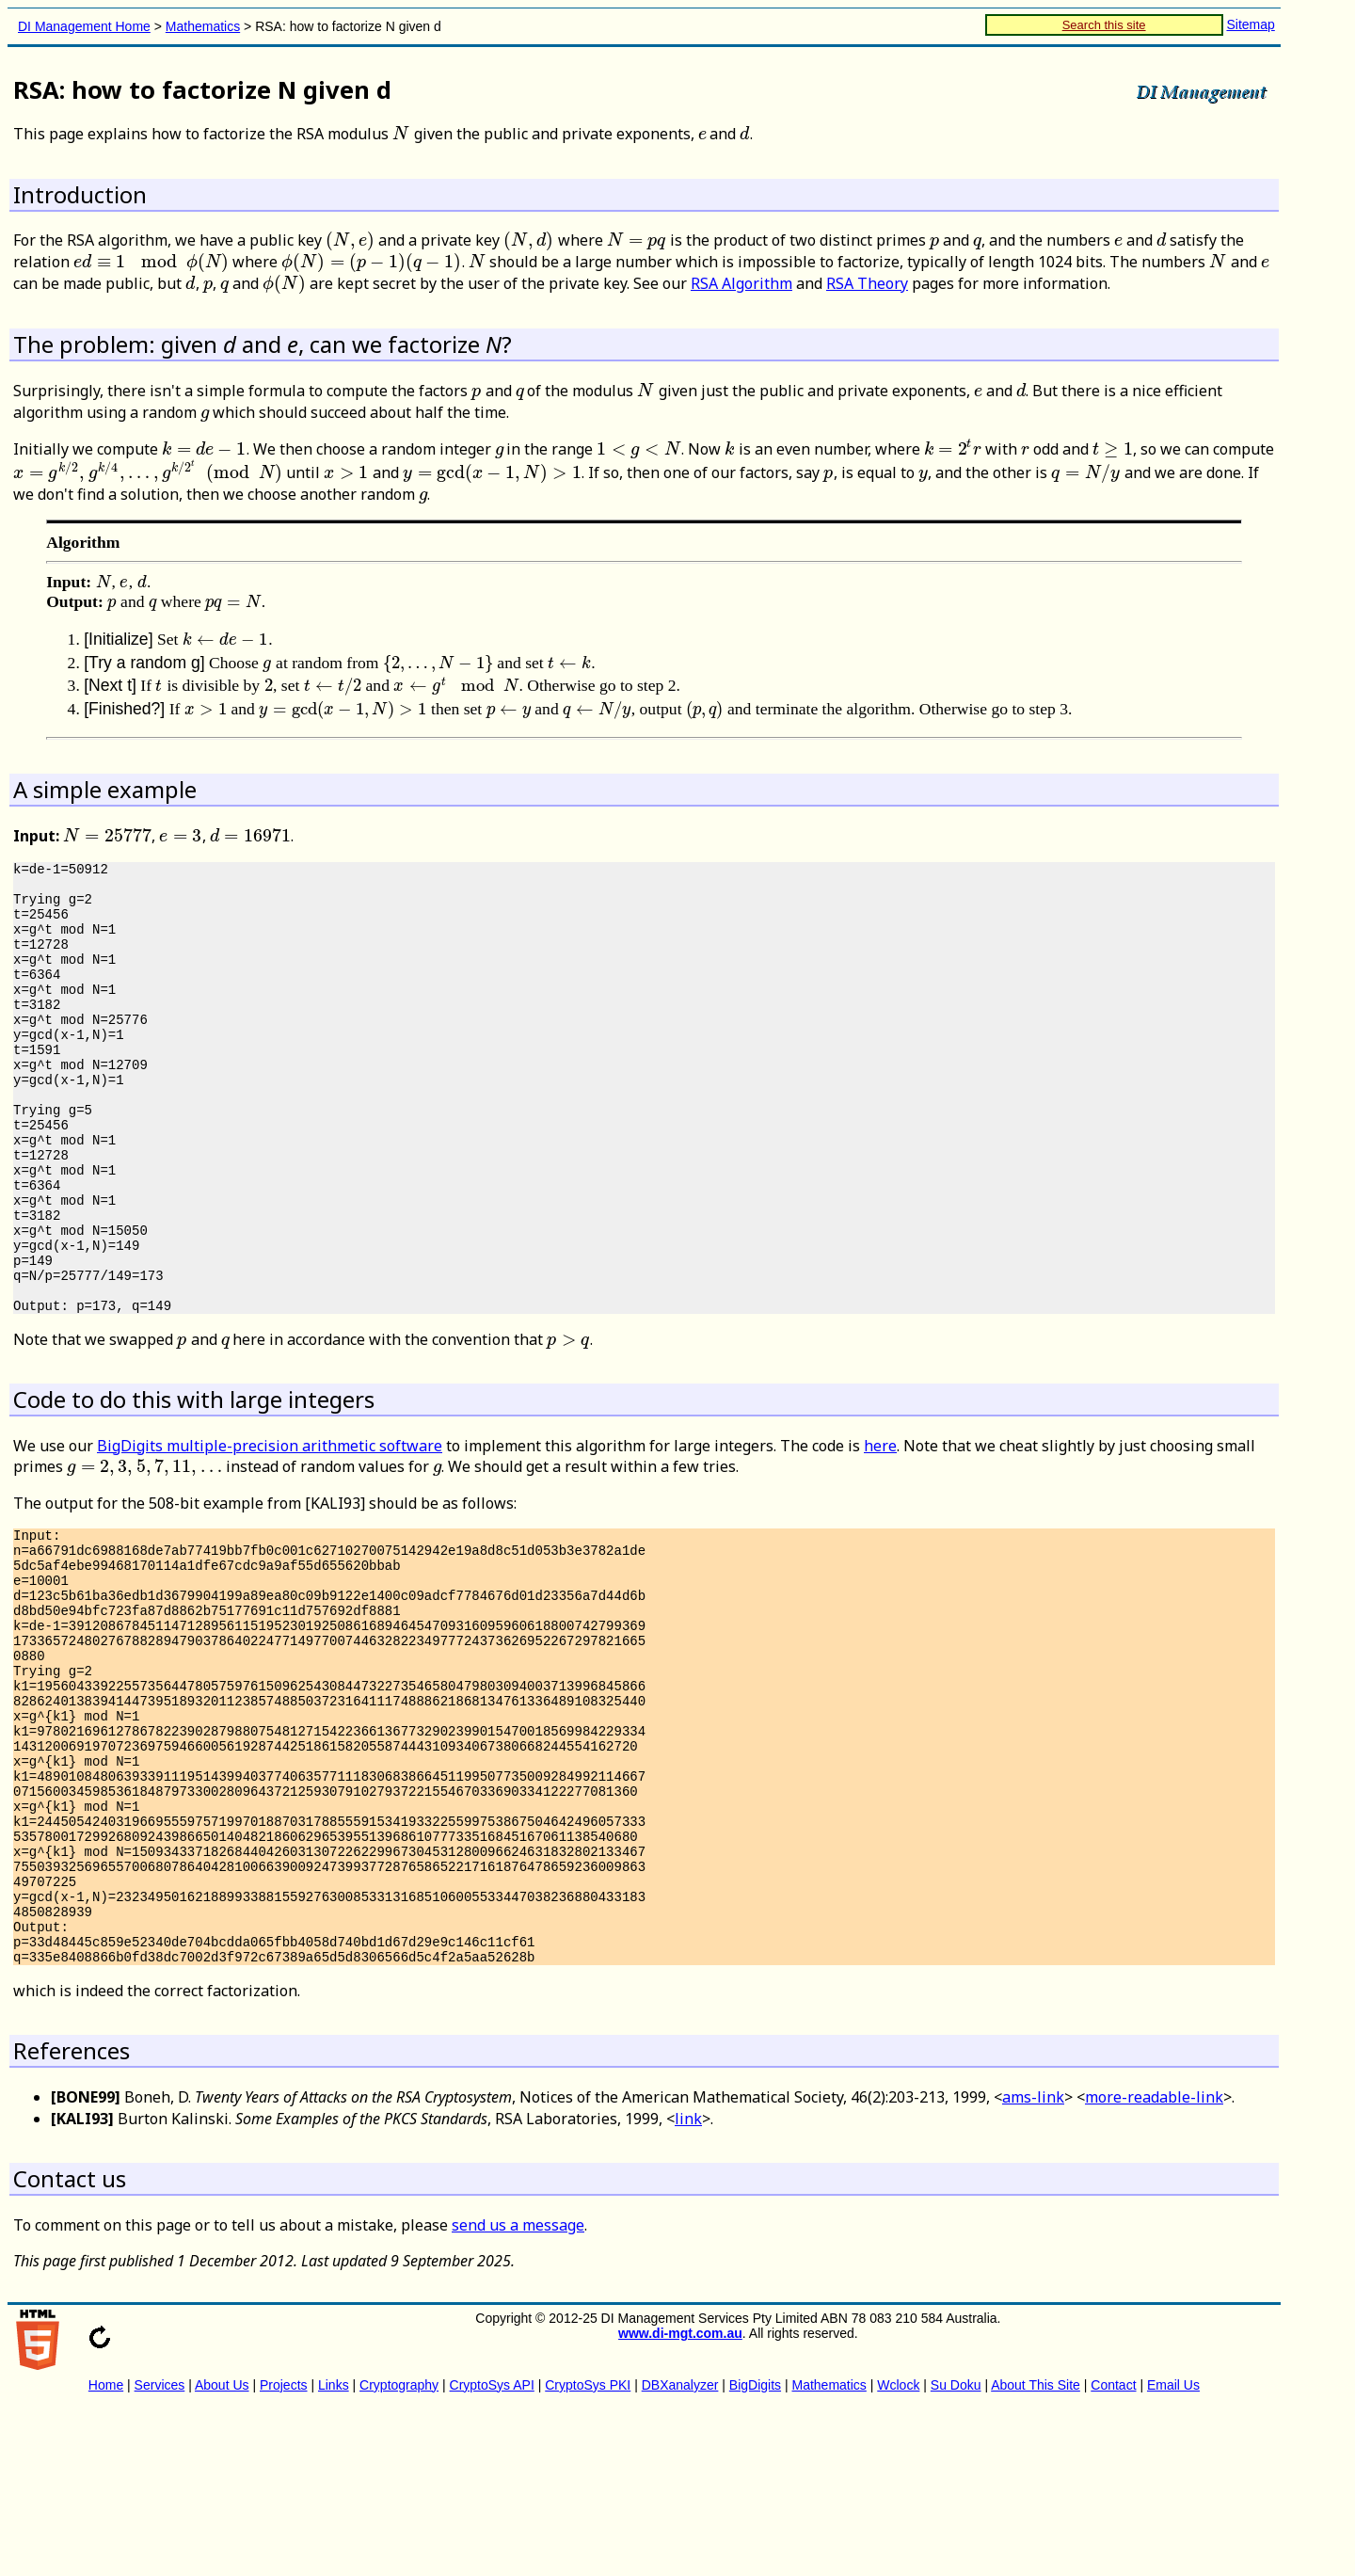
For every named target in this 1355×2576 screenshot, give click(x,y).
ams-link (1033, 2263)
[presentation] (401, 133)
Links (333, 2551)
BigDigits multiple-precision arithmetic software (269, 1530)
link (688, 2285)
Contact (1113, 2551)
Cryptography (398, 2551)
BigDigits (755, 2551)
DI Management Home (84, 26)
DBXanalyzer (680, 2551)
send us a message (518, 2391)
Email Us (1173, 2551)
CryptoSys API (492, 2551)
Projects (284, 2551)
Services (160, 2551)
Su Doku (956, 2551)
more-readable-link (1154, 2263)
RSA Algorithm (741, 283)
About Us (222, 2551)
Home (105, 2551)
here (880, 1530)
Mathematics (203, 26)
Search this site (1104, 25)
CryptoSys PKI (587, 2551)
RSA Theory (867, 283)
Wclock (898, 2551)
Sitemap (1250, 24)
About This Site (1035, 2551)
